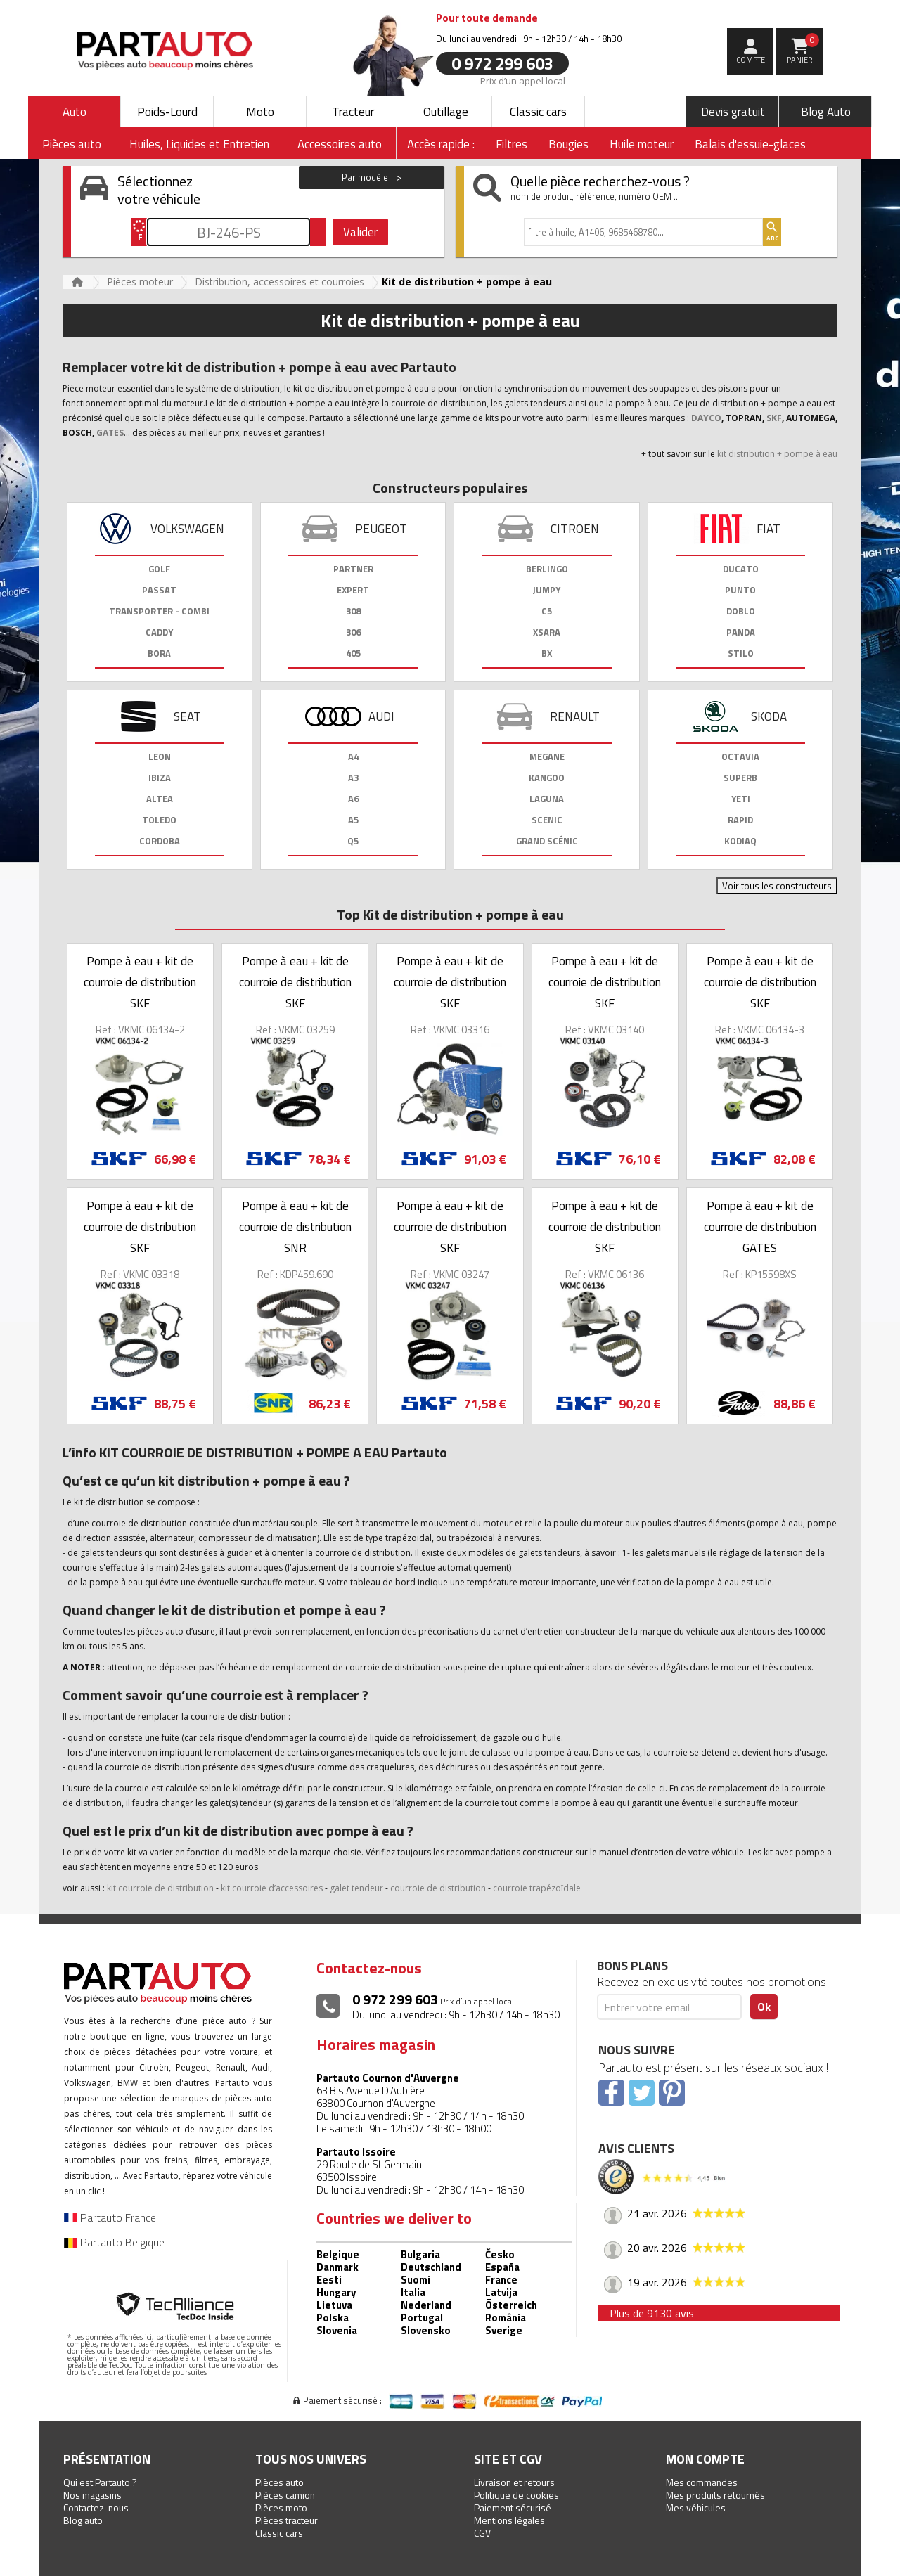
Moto (260, 112)
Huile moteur (642, 144)
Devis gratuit (733, 111)
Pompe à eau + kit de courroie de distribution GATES (760, 1227)
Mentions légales (509, 2520)
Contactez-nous (96, 2507)
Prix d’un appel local (522, 80)
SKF (774, 418)
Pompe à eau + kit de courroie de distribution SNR (295, 1227)
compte (750, 59)
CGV (482, 2532)
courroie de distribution (438, 1888)
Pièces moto (281, 2507)
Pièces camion (285, 2494)
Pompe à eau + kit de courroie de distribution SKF (140, 982)
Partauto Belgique (114, 2242)
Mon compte (705, 2458)
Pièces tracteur (286, 2520)
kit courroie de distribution (160, 1888)
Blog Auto (826, 111)
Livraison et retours (514, 2482)
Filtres (511, 144)
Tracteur (353, 112)
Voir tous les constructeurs (777, 886)
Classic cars (538, 112)
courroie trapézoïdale (537, 1888)
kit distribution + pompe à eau (777, 454)
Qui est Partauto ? (100, 2482)
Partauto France (110, 2217)
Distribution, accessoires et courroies (279, 281)
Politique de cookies (516, 2494)
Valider (360, 232)
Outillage (445, 112)
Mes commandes (702, 2482)
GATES (110, 433)
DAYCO (706, 418)
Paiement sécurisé (512, 2507)
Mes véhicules (696, 2507)
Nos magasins (92, 2494)
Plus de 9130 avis (652, 2313)
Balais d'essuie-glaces (750, 144)
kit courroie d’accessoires (272, 1888)
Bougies (568, 144)
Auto (74, 112)
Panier (803, 49)
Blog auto (83, 2520)
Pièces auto (279, 2482)
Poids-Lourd (167, 112)
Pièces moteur (140, 281)
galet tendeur (356, 1888)
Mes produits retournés (715, 2494)
